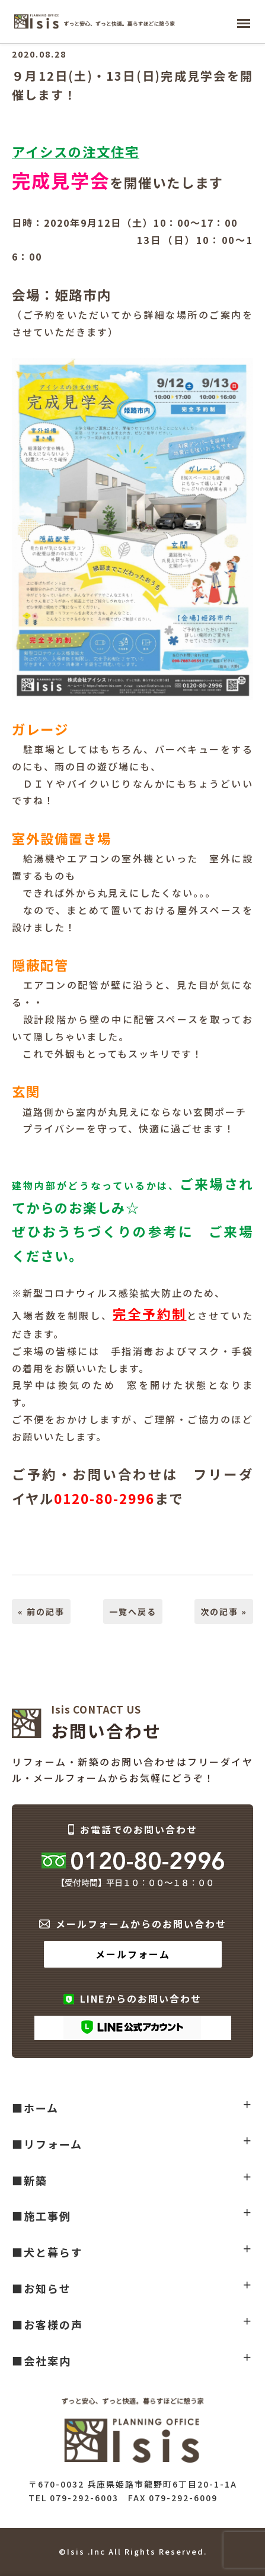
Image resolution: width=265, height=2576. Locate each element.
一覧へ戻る (133, 1611)
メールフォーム (132, 1954)
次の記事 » (223, 1611)
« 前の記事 (41, 1611)
